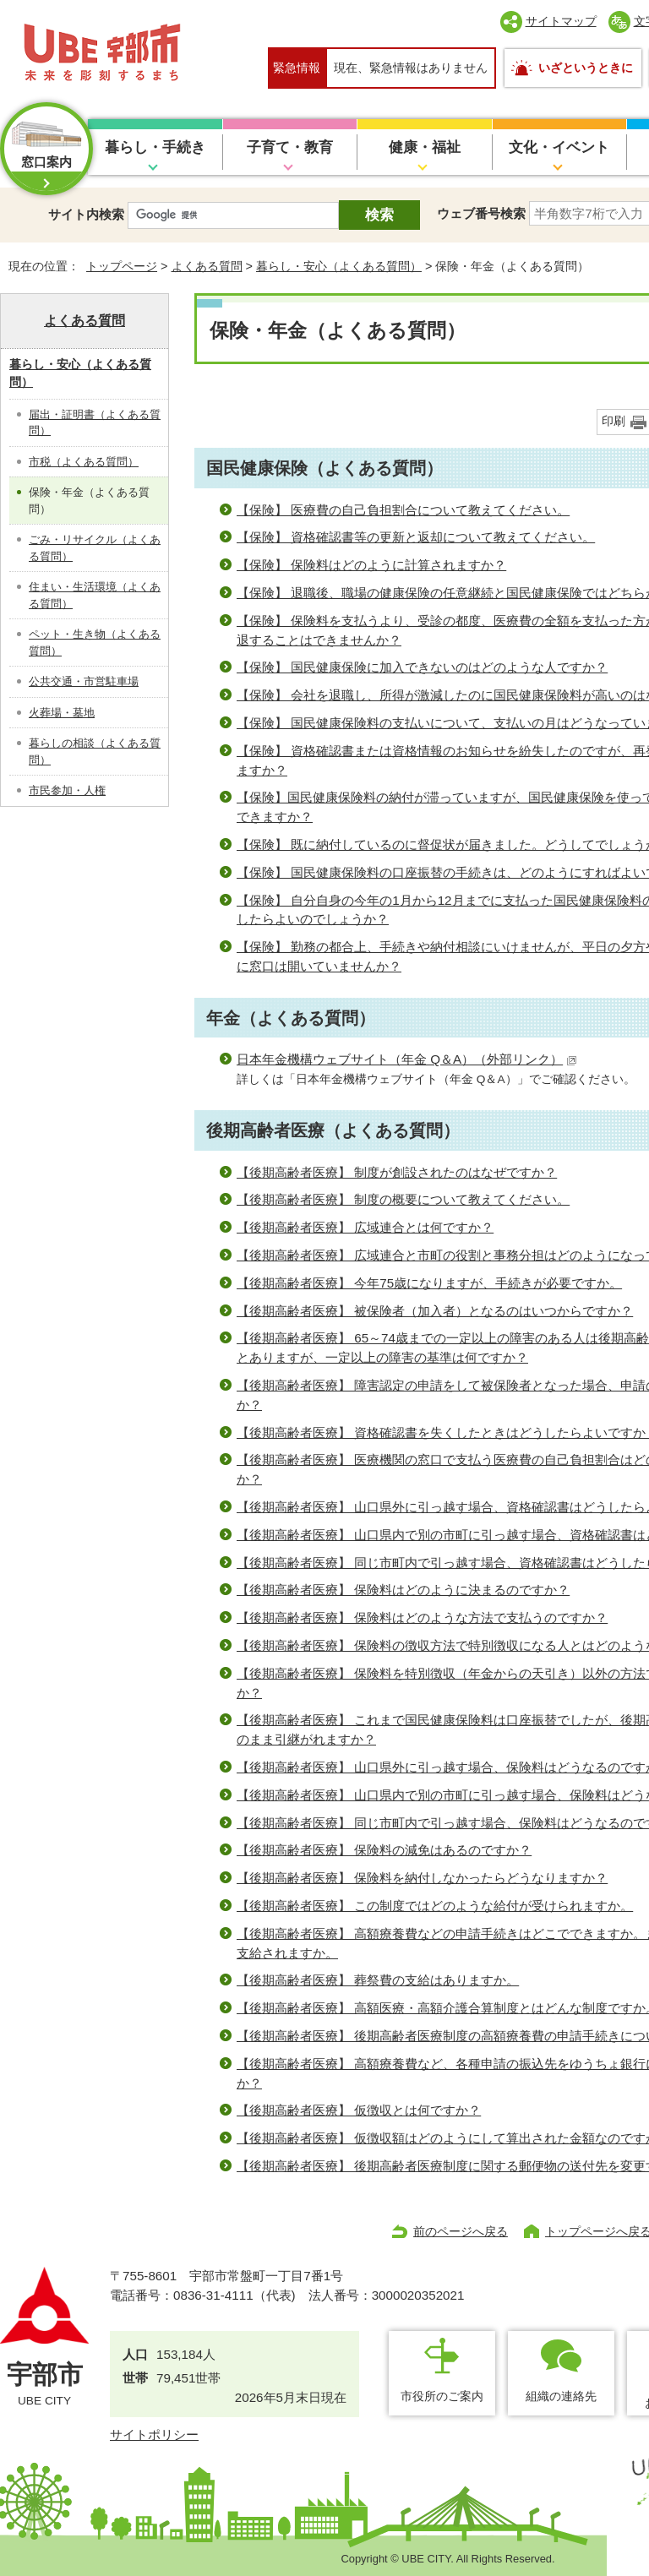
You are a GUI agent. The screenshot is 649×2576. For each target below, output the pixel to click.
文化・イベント (559, 147)
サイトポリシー (154, 2434)
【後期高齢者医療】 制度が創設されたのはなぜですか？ (397, 1172)
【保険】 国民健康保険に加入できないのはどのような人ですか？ (422, 667)
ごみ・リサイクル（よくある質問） (95, 548)
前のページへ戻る (460, 2231)
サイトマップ (561, 21)
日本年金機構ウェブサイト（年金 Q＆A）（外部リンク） (407, 1059)
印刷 (613, 421)
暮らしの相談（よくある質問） (95, 751)
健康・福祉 (425, 147)
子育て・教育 (290, 147)
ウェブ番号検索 (481, 213)
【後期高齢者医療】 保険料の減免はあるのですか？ (384, 1850)
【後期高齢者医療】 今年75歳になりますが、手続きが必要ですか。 (429, 1283)
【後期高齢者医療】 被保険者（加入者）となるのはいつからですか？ (435, 1311)
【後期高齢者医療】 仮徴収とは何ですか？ (359, 2110)
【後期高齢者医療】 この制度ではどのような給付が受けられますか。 (435, 1905)
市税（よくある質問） (84, 461)
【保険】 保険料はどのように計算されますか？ (371, 565)
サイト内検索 (86, 214)
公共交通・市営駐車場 (84, 681)
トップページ (121, 266)
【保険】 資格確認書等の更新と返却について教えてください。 (416, 537)
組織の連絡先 (561, 2396)
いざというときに (585, 67)
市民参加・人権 (67, 790)
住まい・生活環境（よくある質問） (95, 595)
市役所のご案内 (442, 2396)
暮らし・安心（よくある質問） (339, 266)
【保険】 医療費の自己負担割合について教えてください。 (403, 510)
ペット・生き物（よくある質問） (95, 642)
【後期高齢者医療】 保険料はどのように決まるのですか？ (403, 1589)
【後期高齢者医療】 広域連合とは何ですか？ (365, 1227)
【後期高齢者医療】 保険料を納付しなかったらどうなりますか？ (422, 1878)
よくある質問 (207, 266)
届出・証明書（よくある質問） (95, 423)
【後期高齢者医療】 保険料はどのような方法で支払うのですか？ (422, 1617)
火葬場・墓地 (62, 712)
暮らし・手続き (155, 147)
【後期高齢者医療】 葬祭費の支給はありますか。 (378, 1980)
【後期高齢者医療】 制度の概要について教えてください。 (403, 1199)
